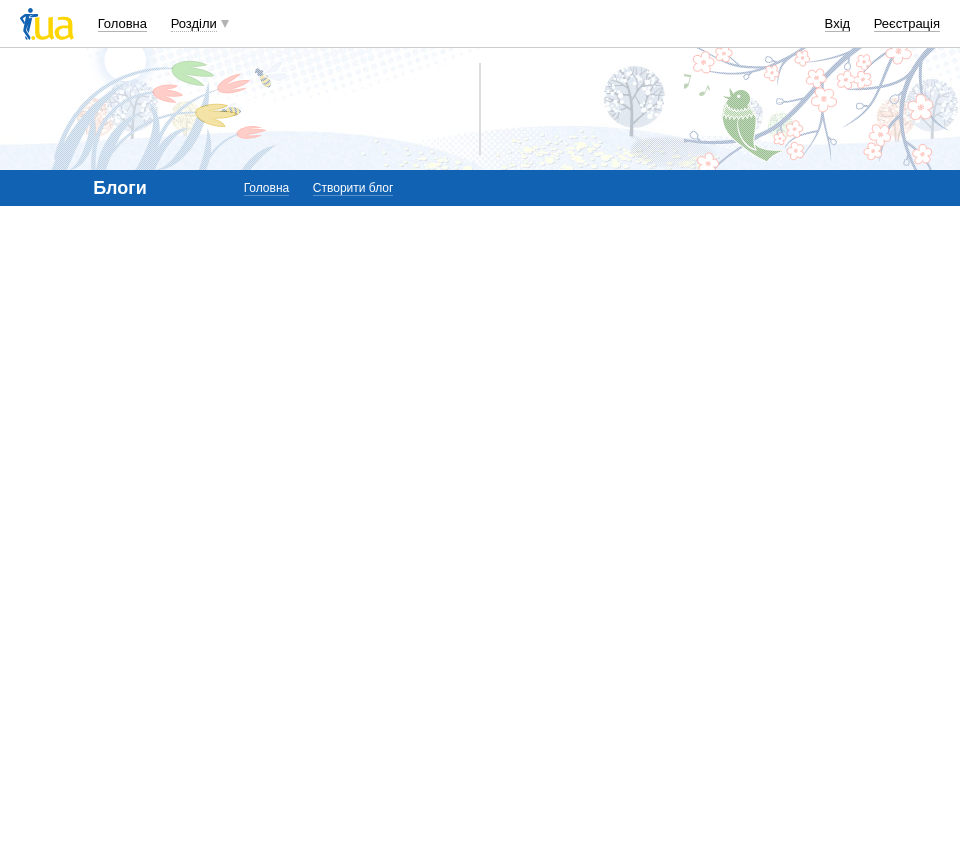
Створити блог (353, 188)
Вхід (838, 23)
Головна (122, 23)
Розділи (194, 23)
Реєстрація (907, 23)
